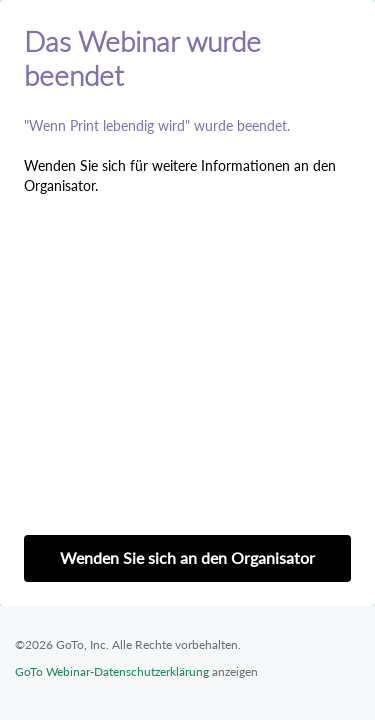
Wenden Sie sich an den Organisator (187, 557)
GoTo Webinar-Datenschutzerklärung (112, 671)
